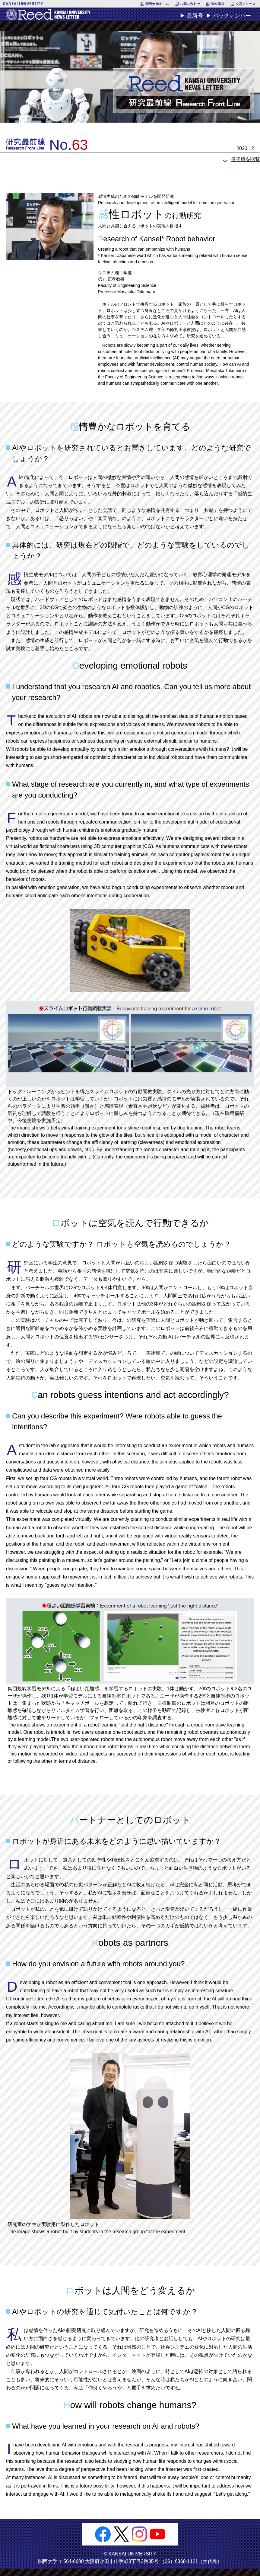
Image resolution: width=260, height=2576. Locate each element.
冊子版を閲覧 (245, 159)
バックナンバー (232, 16)
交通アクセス (245, 3)
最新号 (195, 16)
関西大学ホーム (157, 3)
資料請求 (218, 3)
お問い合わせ (190, 3)
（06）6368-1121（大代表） (191, 2561)
